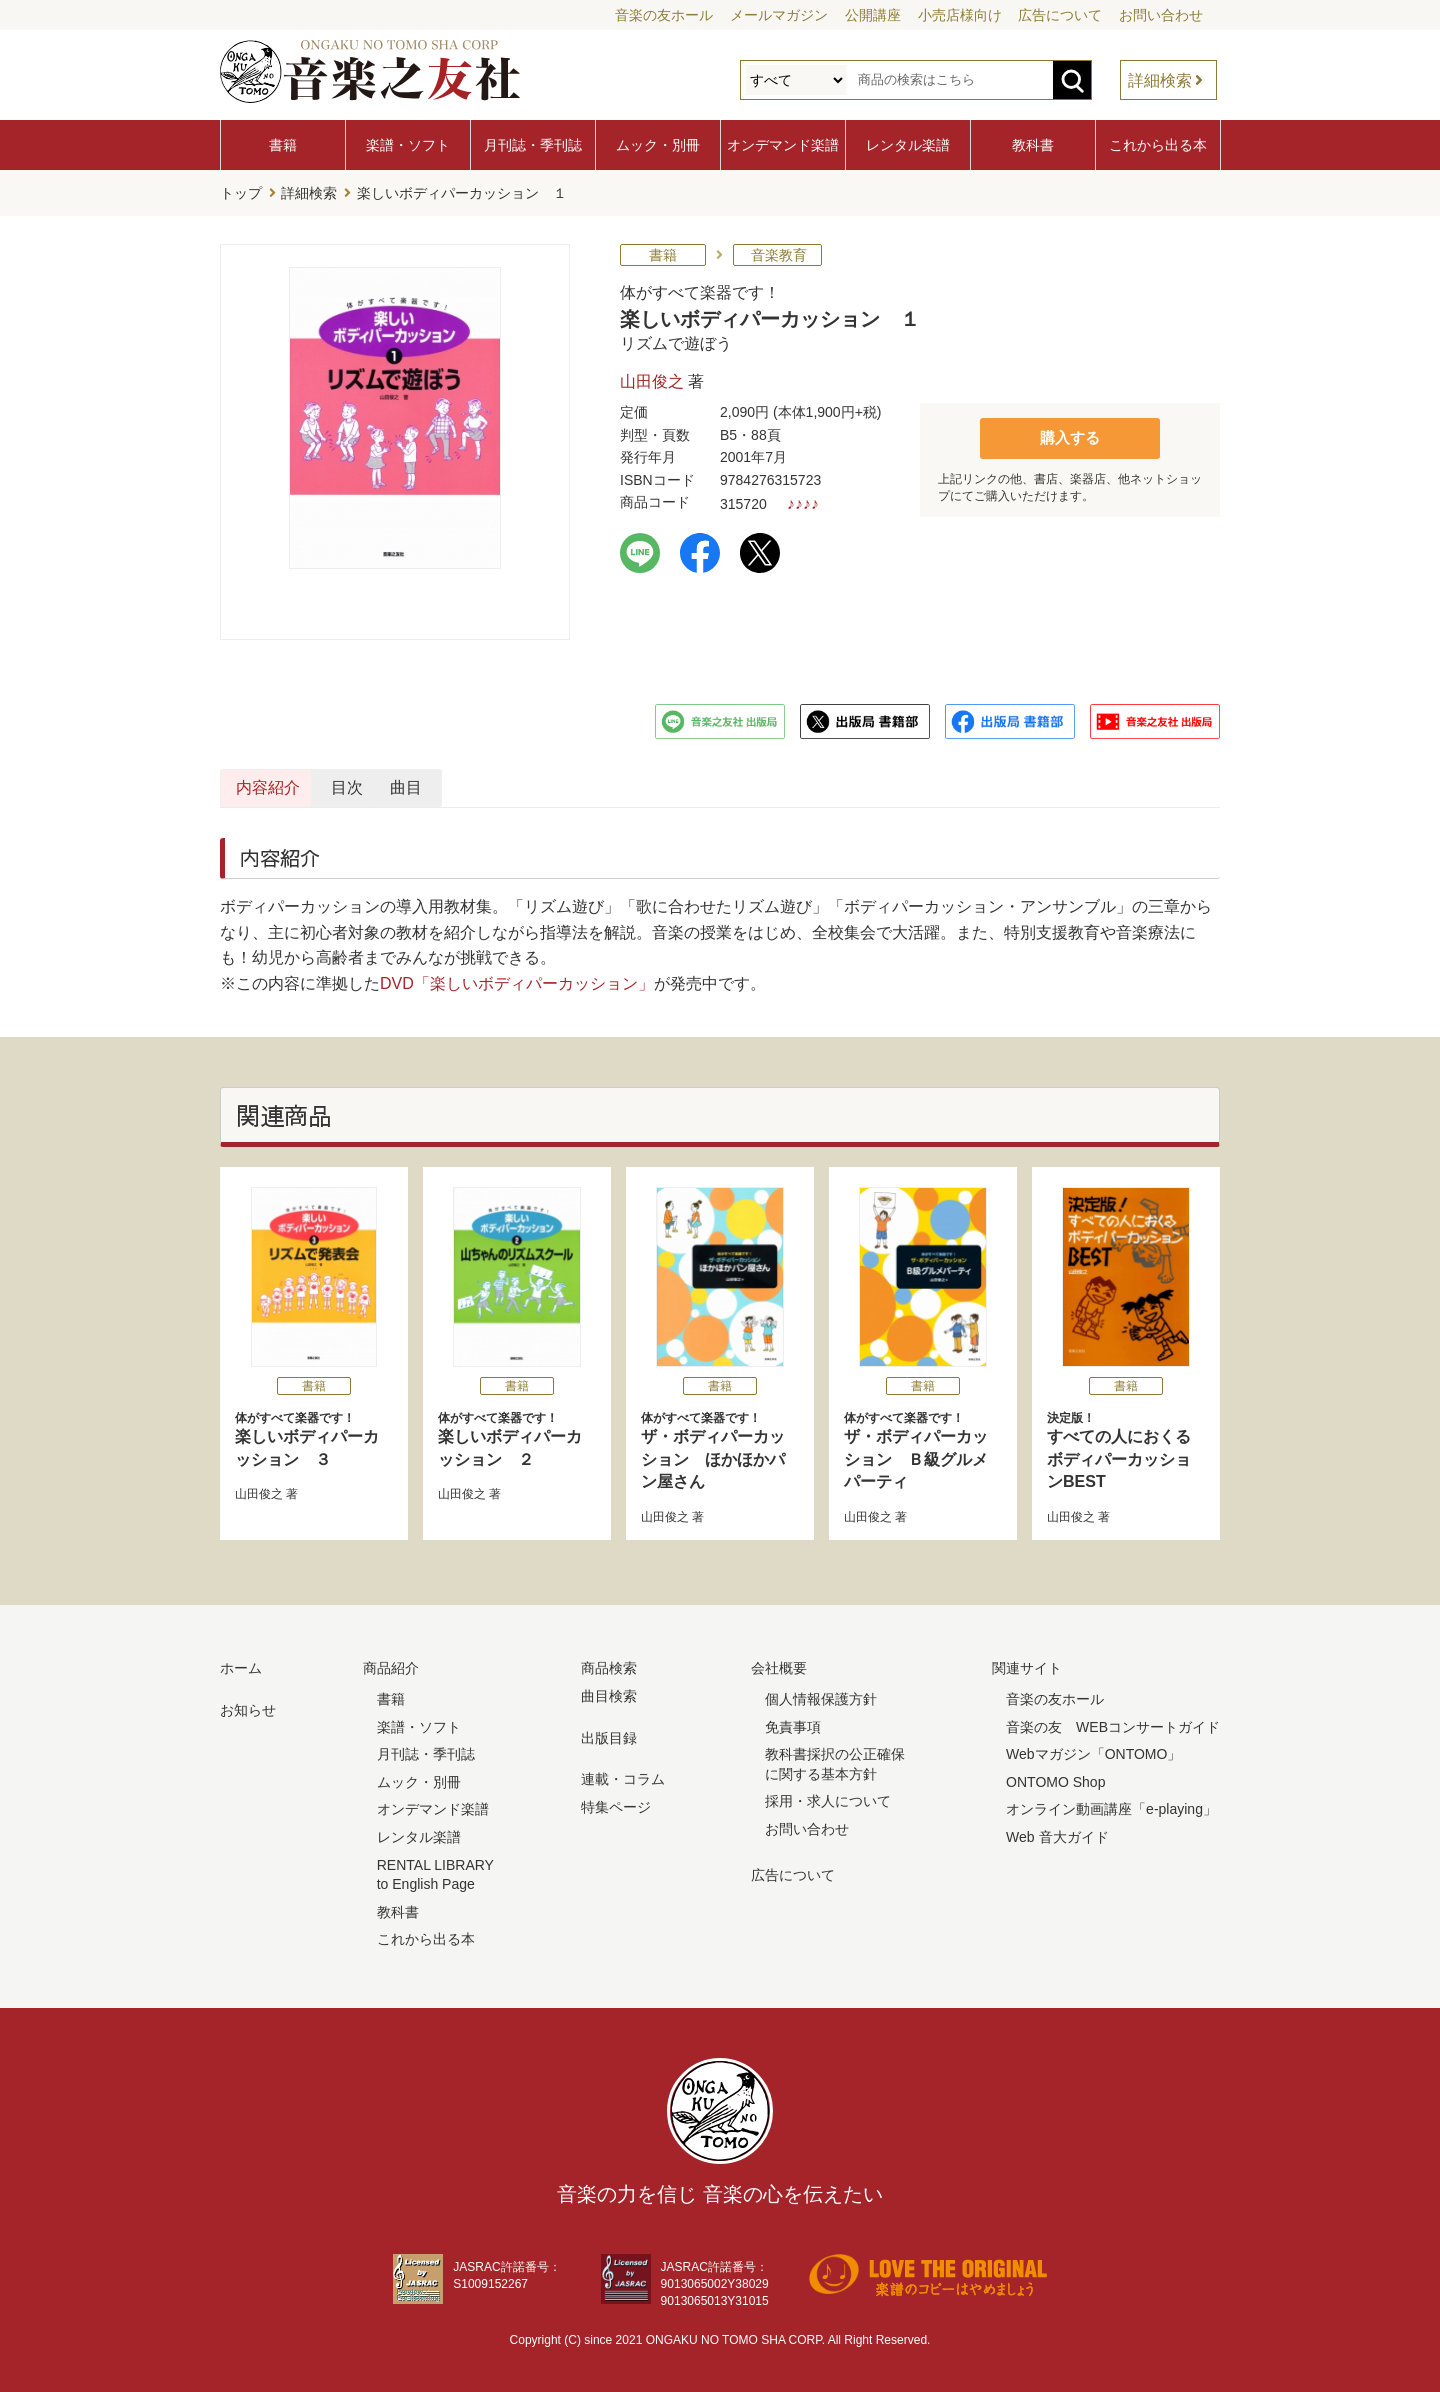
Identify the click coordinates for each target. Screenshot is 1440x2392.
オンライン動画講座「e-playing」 (1111, 1805)
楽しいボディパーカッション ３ (314, 1434)
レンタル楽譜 (908, 145)
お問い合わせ (1161, 15)
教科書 (1033, 145)
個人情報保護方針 (821, 1695)
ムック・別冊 (658, 145)
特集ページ (616, 1803)
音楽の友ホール (664, 15)
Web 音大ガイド (1057, 1833)
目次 (533, 783)
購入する (1070, 432)
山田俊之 (652, 377)
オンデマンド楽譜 (783, 145)
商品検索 (609, 1664)
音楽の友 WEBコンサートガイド (1113, 1722)
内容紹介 (316, 783)
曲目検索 (609, 1692)
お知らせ (248, 1706)
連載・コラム (623, 1775)
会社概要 (779, 1664)
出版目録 (609, 1733)
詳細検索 (1160, 80)
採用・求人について (828, 1797)
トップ (241, 191)
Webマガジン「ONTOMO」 (1093, 1750)
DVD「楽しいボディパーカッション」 (517, 979)
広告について (1060, 15)
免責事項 (793, 1722)
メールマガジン (779, 15)
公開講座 (873, 15)
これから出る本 (1158, 145)
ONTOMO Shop (1055, 1778)
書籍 (283, 145)
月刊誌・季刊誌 (533, 145)
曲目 (750, 783)
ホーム (241, 1664)
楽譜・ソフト (408, 145)
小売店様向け (960, 15)
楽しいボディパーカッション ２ (517, 1434)
